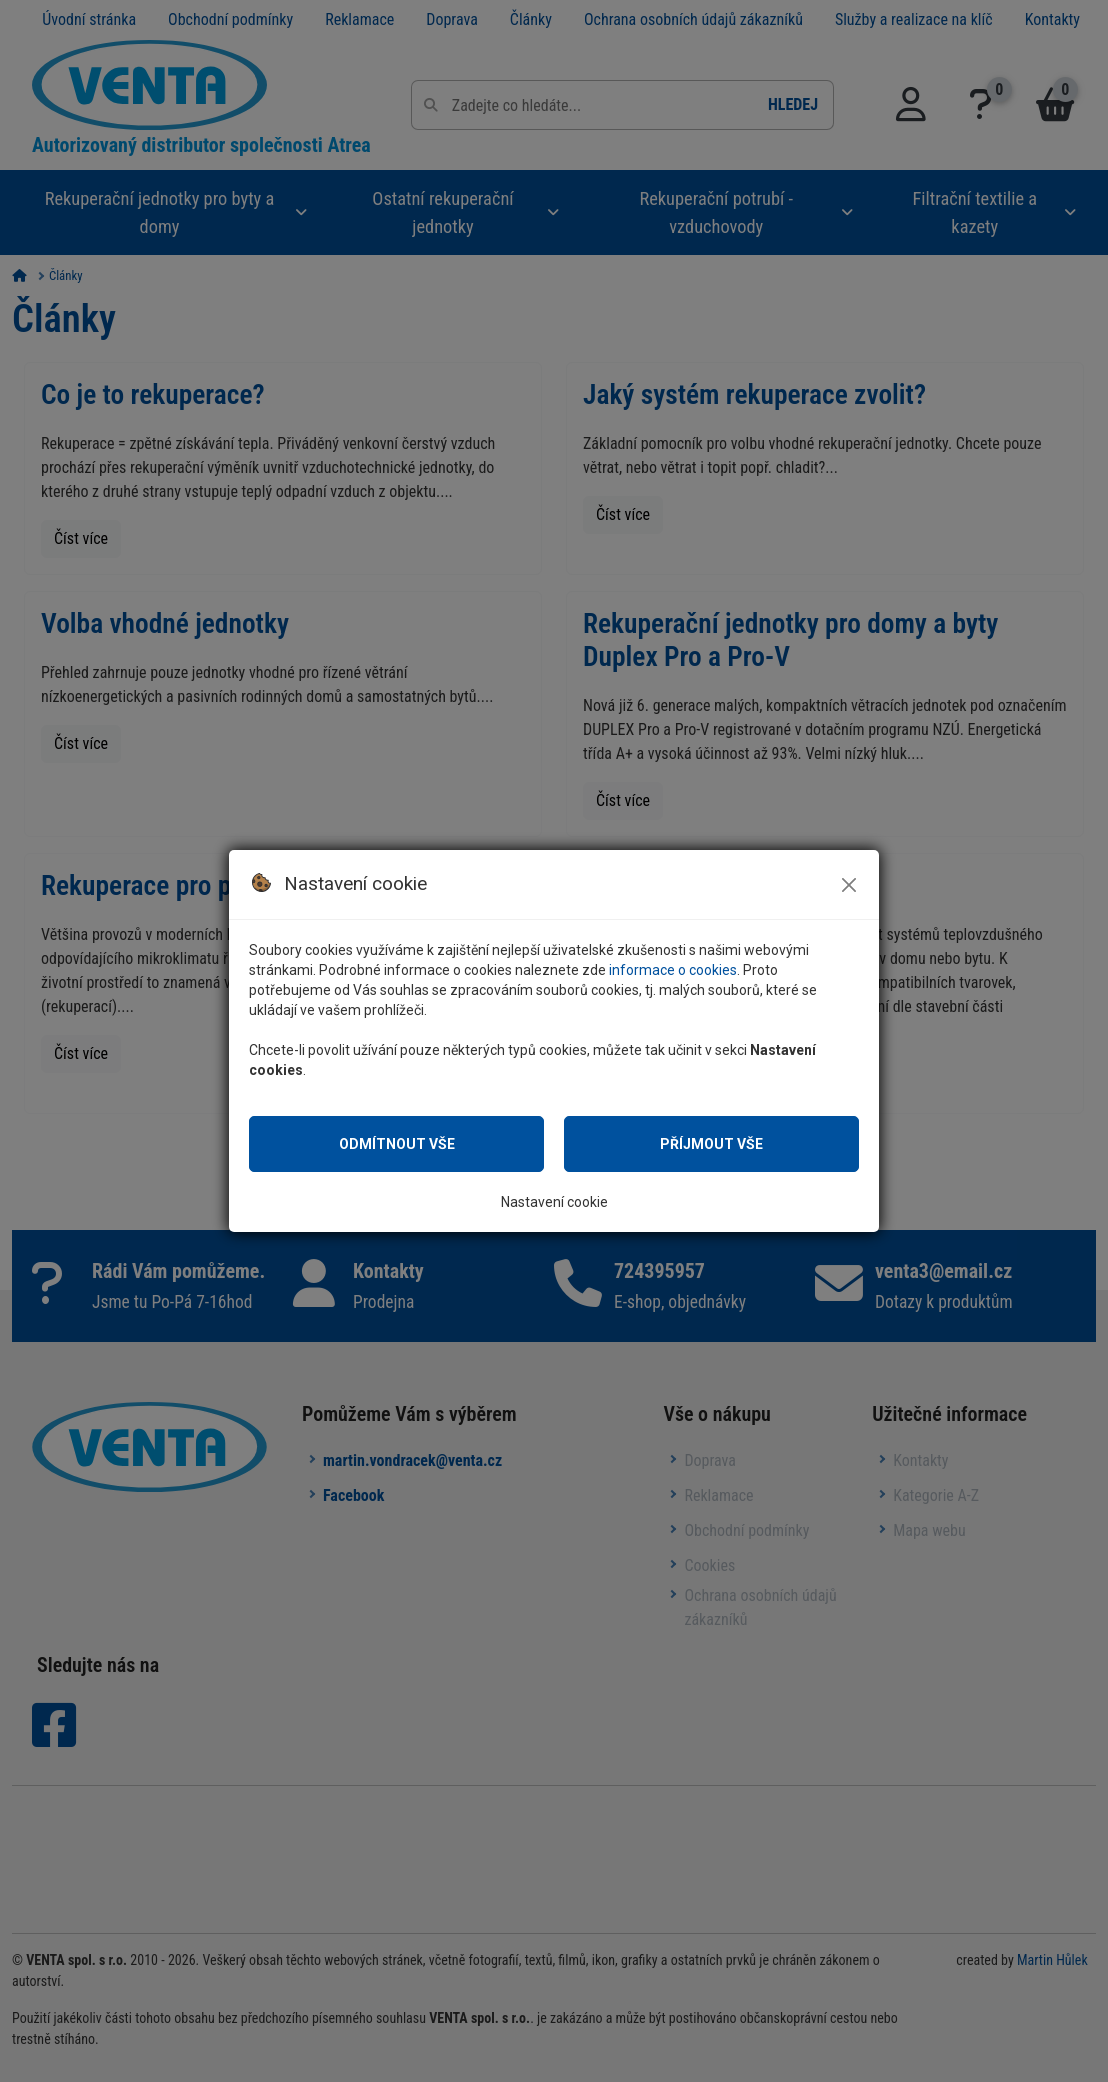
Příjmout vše (711, 1143)
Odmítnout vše (396, 1143)
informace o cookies (686, 969)
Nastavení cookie (554, 1201)
